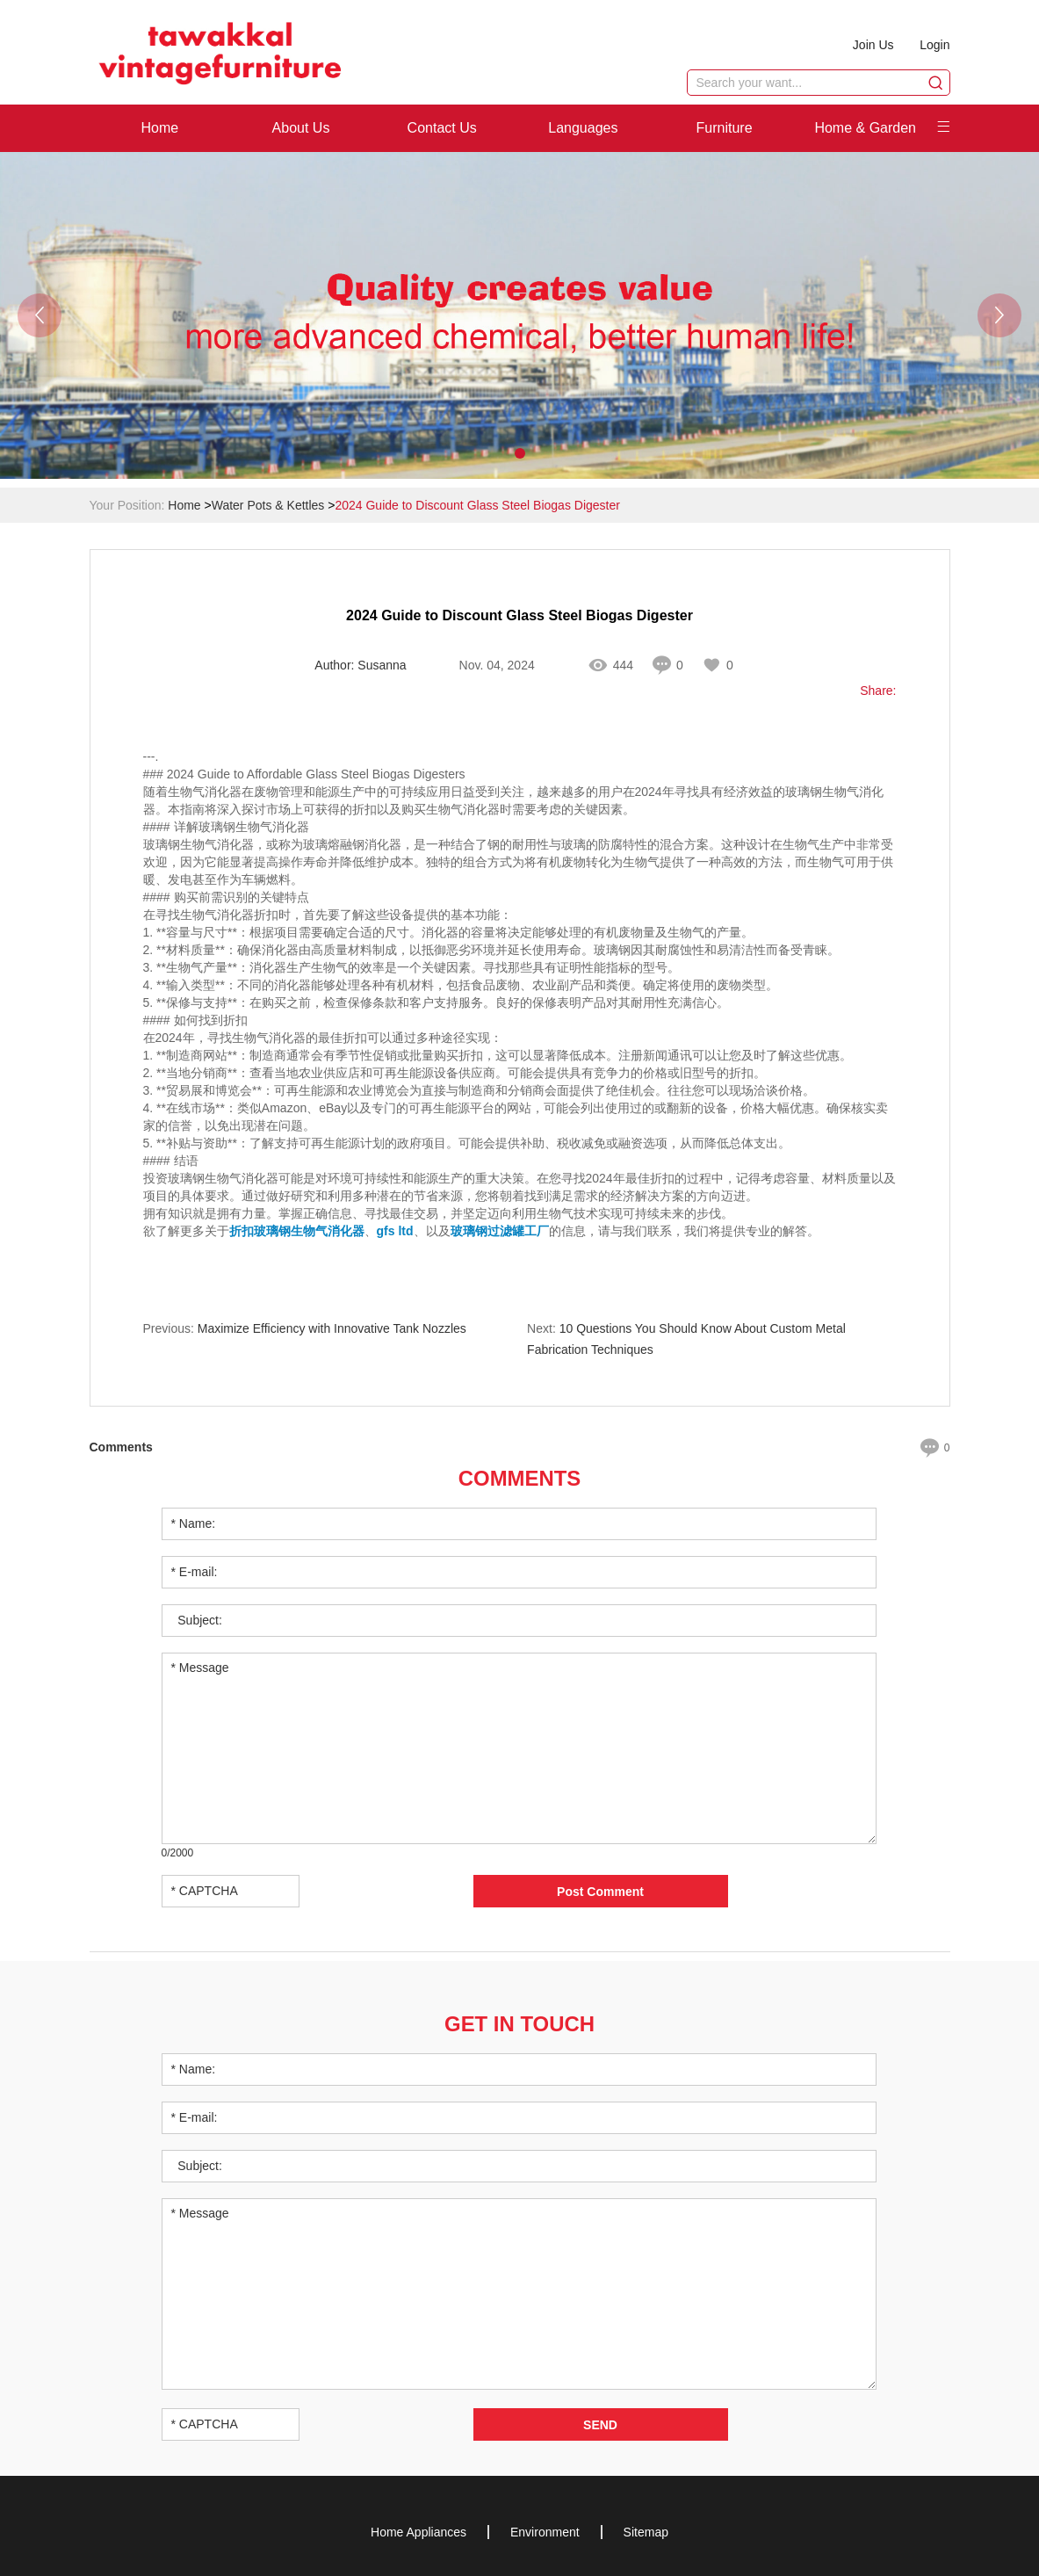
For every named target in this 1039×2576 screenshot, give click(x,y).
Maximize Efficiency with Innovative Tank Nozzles (332, 1329)
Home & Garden (865, 127)
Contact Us (442, 127)
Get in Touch (519, 2023)
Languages (582, 127)
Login (934, 45)
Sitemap (646, 2531)
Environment (545, 2531)
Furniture (724, 127)
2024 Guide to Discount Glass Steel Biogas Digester (477, 505)
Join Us (873, 45)
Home (159, 127)
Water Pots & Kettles (268, 505)
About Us (301, 127)
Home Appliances (418, 2531)
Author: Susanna (360, 666)
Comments (519, 1478)
